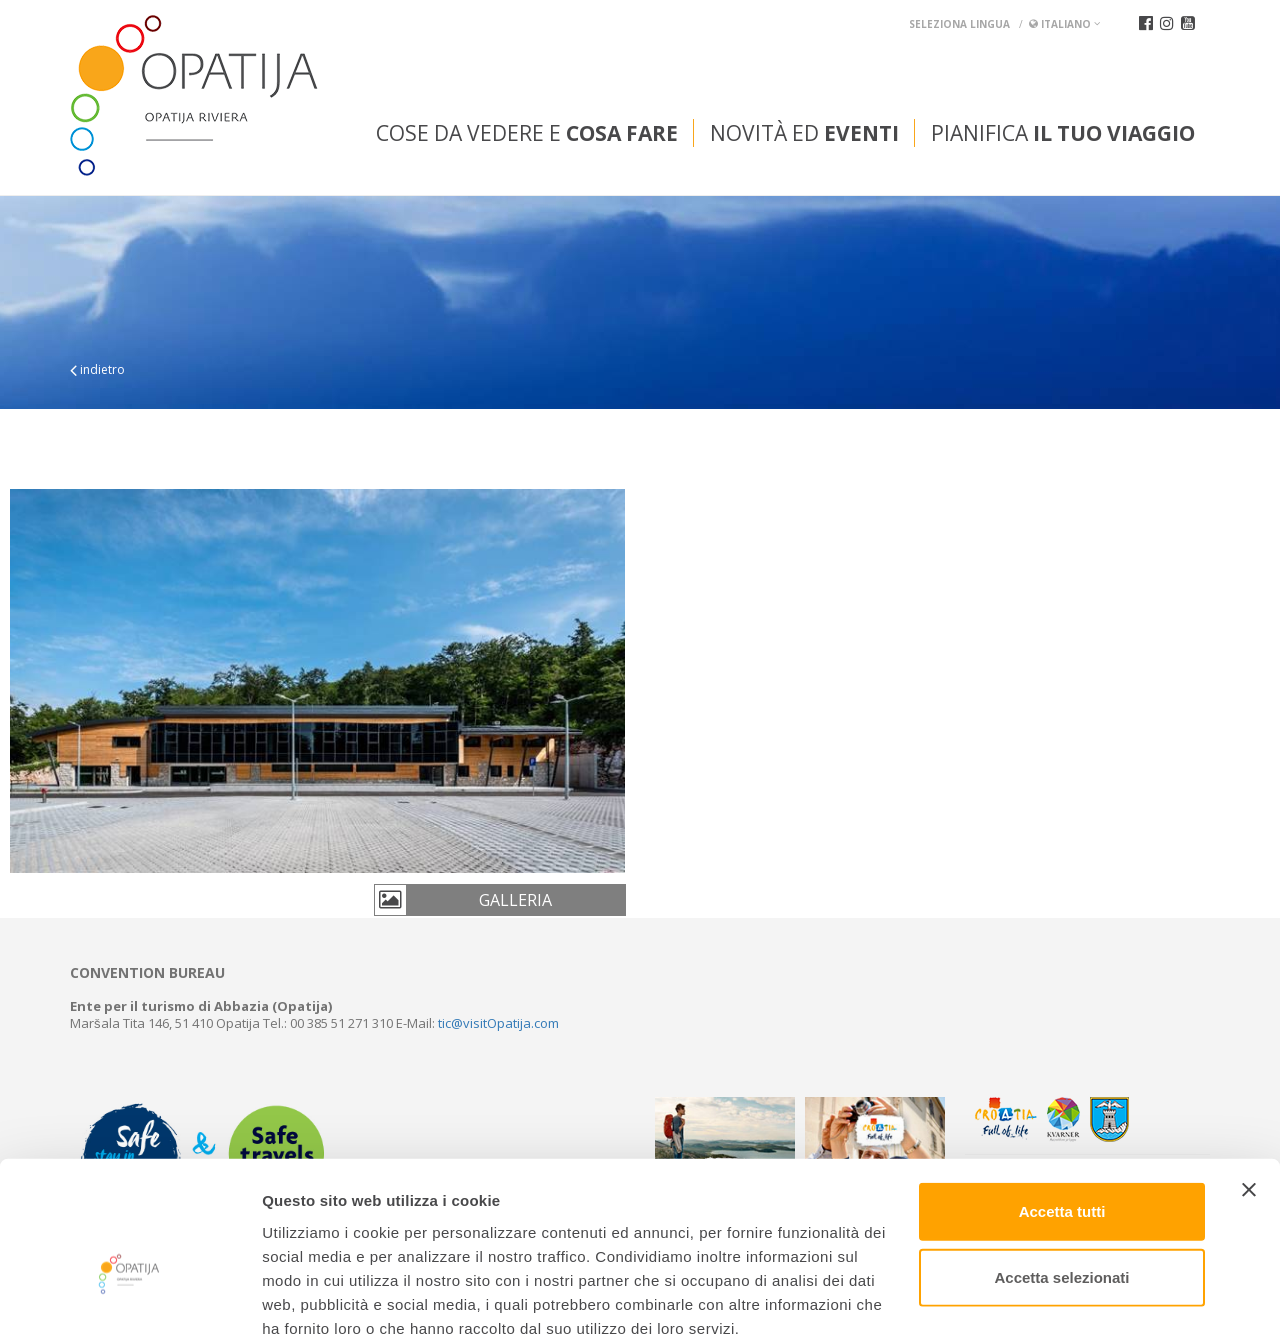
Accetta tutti (1062, 1100)
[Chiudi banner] (1249, 1079)
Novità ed (804, 133)
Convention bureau (147, 973)
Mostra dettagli (1052, 1297)
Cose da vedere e (527, 133)
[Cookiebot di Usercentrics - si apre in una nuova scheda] (129, 1298)
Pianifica (1063, 133)
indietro (97, 369)
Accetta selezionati (1061, 1166)
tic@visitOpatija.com (498, 1023)
